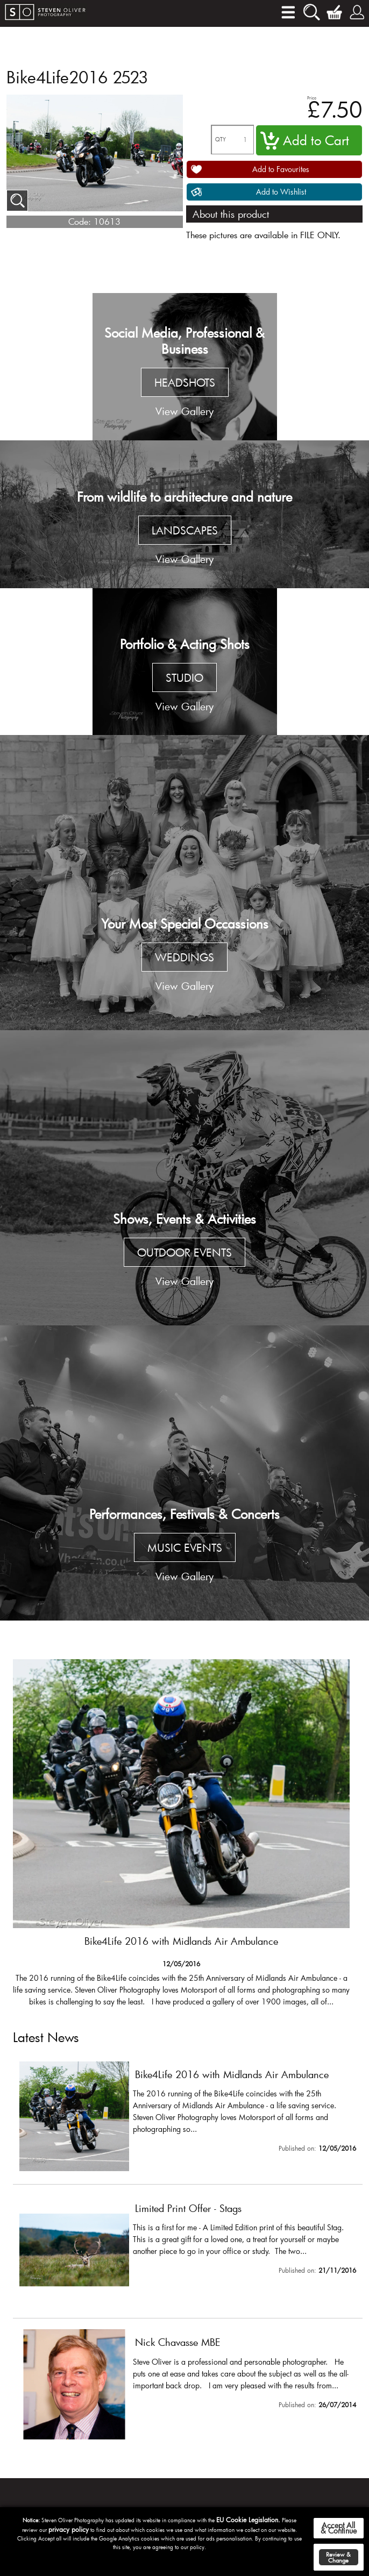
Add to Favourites (280, 169)
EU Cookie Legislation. (248, 2519)
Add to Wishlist (281, 192)
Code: (79, 221)
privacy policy (68, 2529)
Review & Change (338, 2557)
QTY (220, 139)
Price (311, 98)
